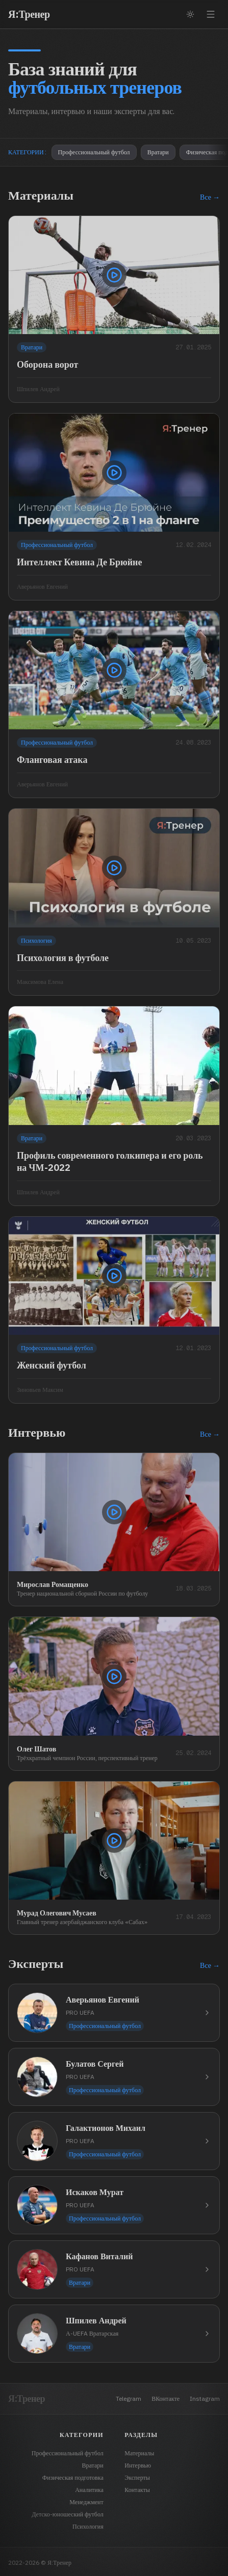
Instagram (205, 2398)
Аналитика (89, 2489)
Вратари (158, 152)
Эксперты (137, 2477)
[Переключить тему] (190, 14)
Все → (210, 197)
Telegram (128, 2398)
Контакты (137, 2489)
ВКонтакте (165, 2398)
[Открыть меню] (210, 14)
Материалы (139, 2453)
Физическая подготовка (73, 2477)
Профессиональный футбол (94, 152)
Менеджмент (86, 2502)
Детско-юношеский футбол (68, 2514)
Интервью (137, 2465)
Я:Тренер (29, 14)
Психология (88, 2526)
